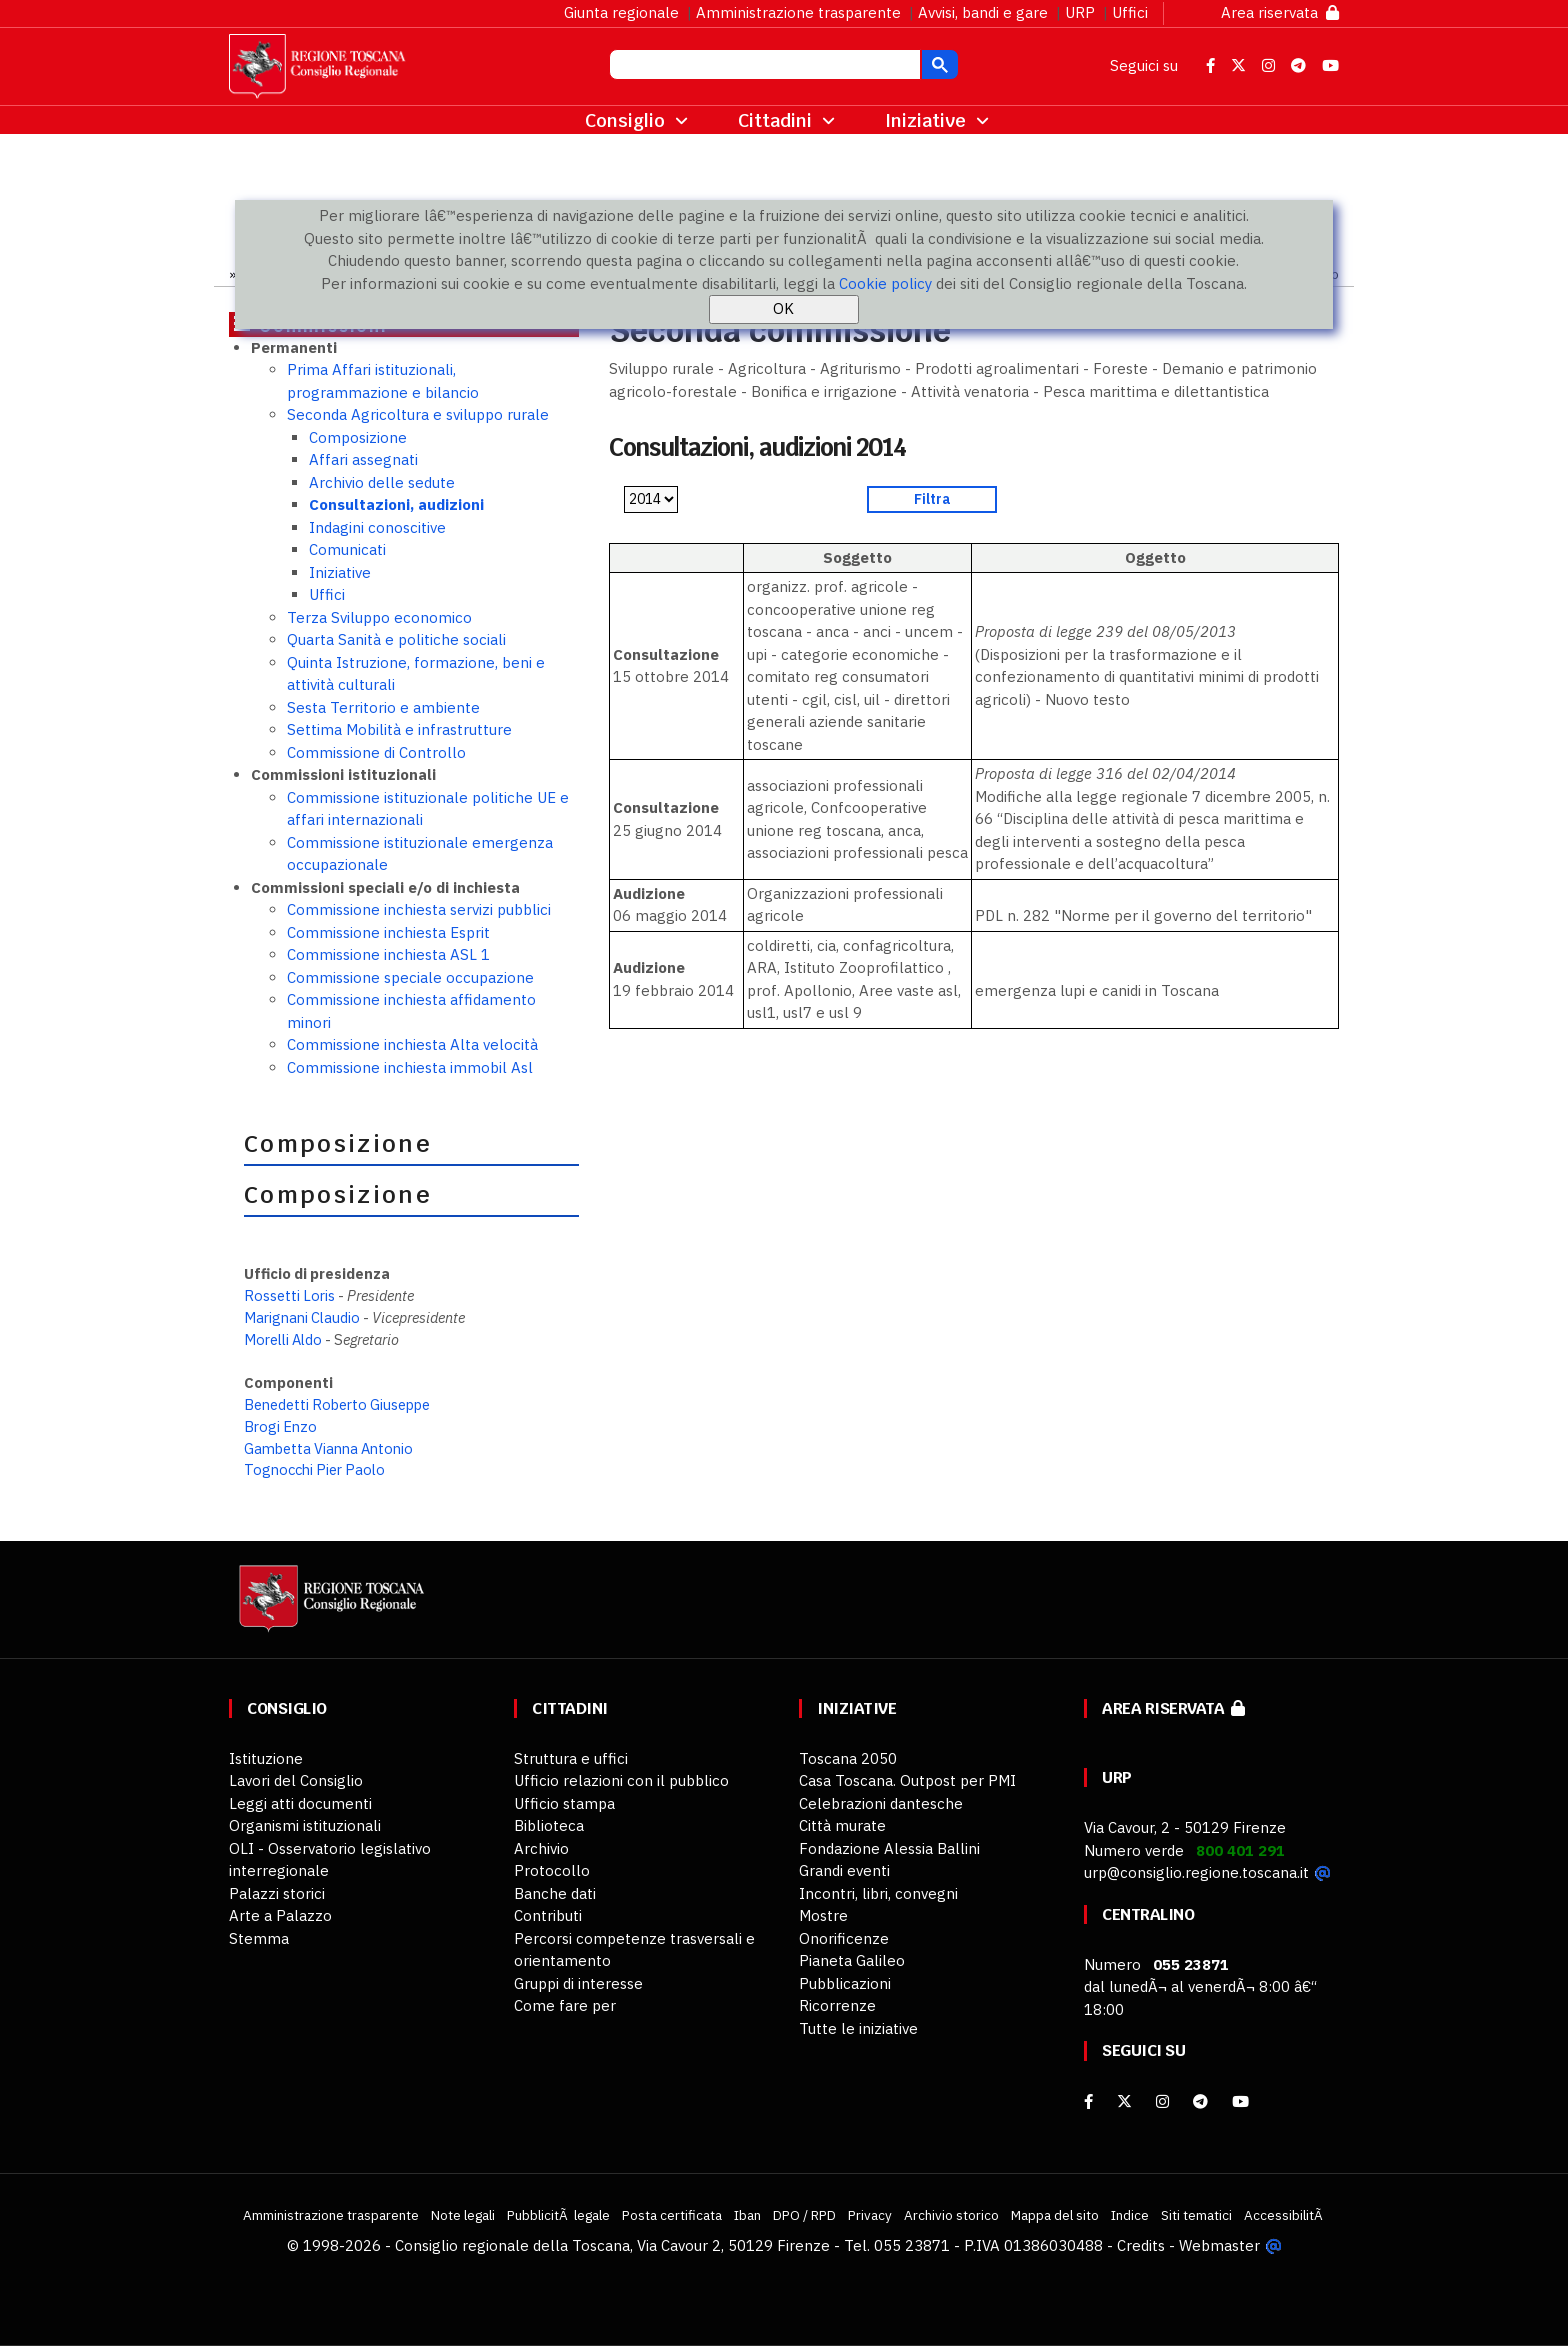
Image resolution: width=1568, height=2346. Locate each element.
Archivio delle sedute (382, 482)
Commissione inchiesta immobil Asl (410, 1067)
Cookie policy (885, 283)
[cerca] (763, 67)
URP (1080, 12)
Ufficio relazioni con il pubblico (621, 1780)
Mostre (823, 1915)
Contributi (548, 1915)
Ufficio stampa (564, 1803)
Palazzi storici (277, 1893)
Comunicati (347, 549)
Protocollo (552, 1870)
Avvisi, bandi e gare (983, 12)
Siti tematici (1196, 2215)
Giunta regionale (621, 12)
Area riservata (1280, 12)
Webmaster (1219, 2245)
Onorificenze (844, 1938)
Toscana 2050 (848, 1758)
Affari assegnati (363, 459)
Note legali (463, 2215)
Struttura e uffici (571, 1758)
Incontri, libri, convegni (878, 1893)
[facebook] (1088, 2101)
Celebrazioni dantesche (881, 1803)
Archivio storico (951, 2215)
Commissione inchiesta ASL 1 (388, 954)
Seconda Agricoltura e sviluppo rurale (418, 414)
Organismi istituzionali (305, 1825)
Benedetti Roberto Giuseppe (337, 1404)
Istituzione (266, 1758)
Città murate (842, 1825)
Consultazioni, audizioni (396, 504)
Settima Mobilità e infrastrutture (399, 729)
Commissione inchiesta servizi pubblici (419, 909)
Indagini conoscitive (377, 527)
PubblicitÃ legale (558, 2215)
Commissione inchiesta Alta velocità (412, 1044)
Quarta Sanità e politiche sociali (396, 639)
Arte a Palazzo (280, 1915)
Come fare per (565, 2005)
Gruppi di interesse (578, 1983)
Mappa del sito (1055, 2215)
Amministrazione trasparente (798, 12)
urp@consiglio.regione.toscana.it (1196, 1872)
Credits (1141, 2245)
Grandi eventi (844, 1870)
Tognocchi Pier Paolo (314, 1469)
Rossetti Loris (289, 1295)
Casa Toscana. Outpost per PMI (907, 1780)
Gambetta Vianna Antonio (328, 1448)
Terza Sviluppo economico (379, 617)
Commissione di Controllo (376, 752)
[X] (1124, 2101)
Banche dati (555, 1893)
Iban (747, 2215)
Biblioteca (549, 1825)
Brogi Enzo (280, 1426)
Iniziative (340, 572)
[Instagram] (1162, 2101)
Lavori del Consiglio (296, 1780)
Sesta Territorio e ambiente (383, 707)
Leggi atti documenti (300, 1803)
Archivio (541, 1848)
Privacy (870, 2215)
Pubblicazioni (845, 1983)
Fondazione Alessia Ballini (889, 1848)
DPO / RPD (804, 2215)
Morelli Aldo (283, 1339)
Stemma (259, 1938)
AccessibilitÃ (1285, 2215)
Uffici (1130, 12)
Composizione (358, 437)
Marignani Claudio (302, 1317)
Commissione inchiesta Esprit (388, 932)
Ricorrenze (837, 2005)
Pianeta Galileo (852, 1960)
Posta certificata (672, 2215)
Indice (1130, 2215)
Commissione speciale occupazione (410, 977)
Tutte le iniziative (858, 2028)
